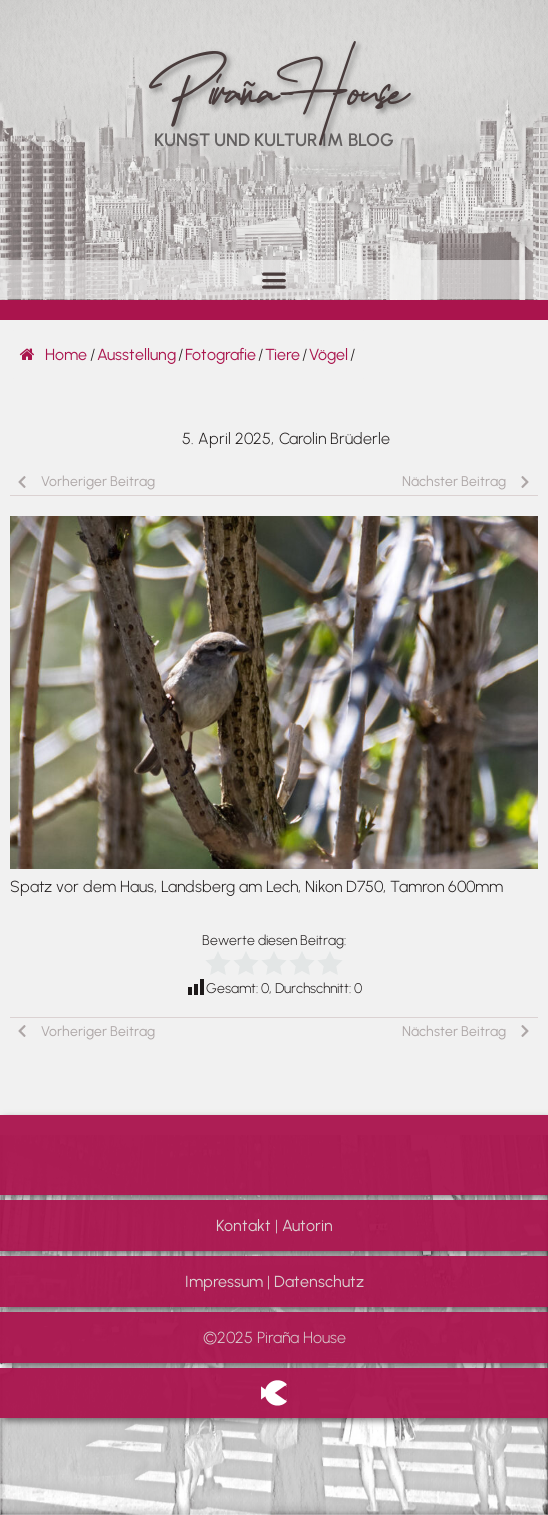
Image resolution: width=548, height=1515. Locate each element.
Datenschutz (319, 1281)
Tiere (282, 354)
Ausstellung (136, 354)
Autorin (307, 1225)
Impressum (224, 1281)
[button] (274, 279)
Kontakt (243, 1225)
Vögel (328, 354)
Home (53, 354)
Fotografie (220, 354)
